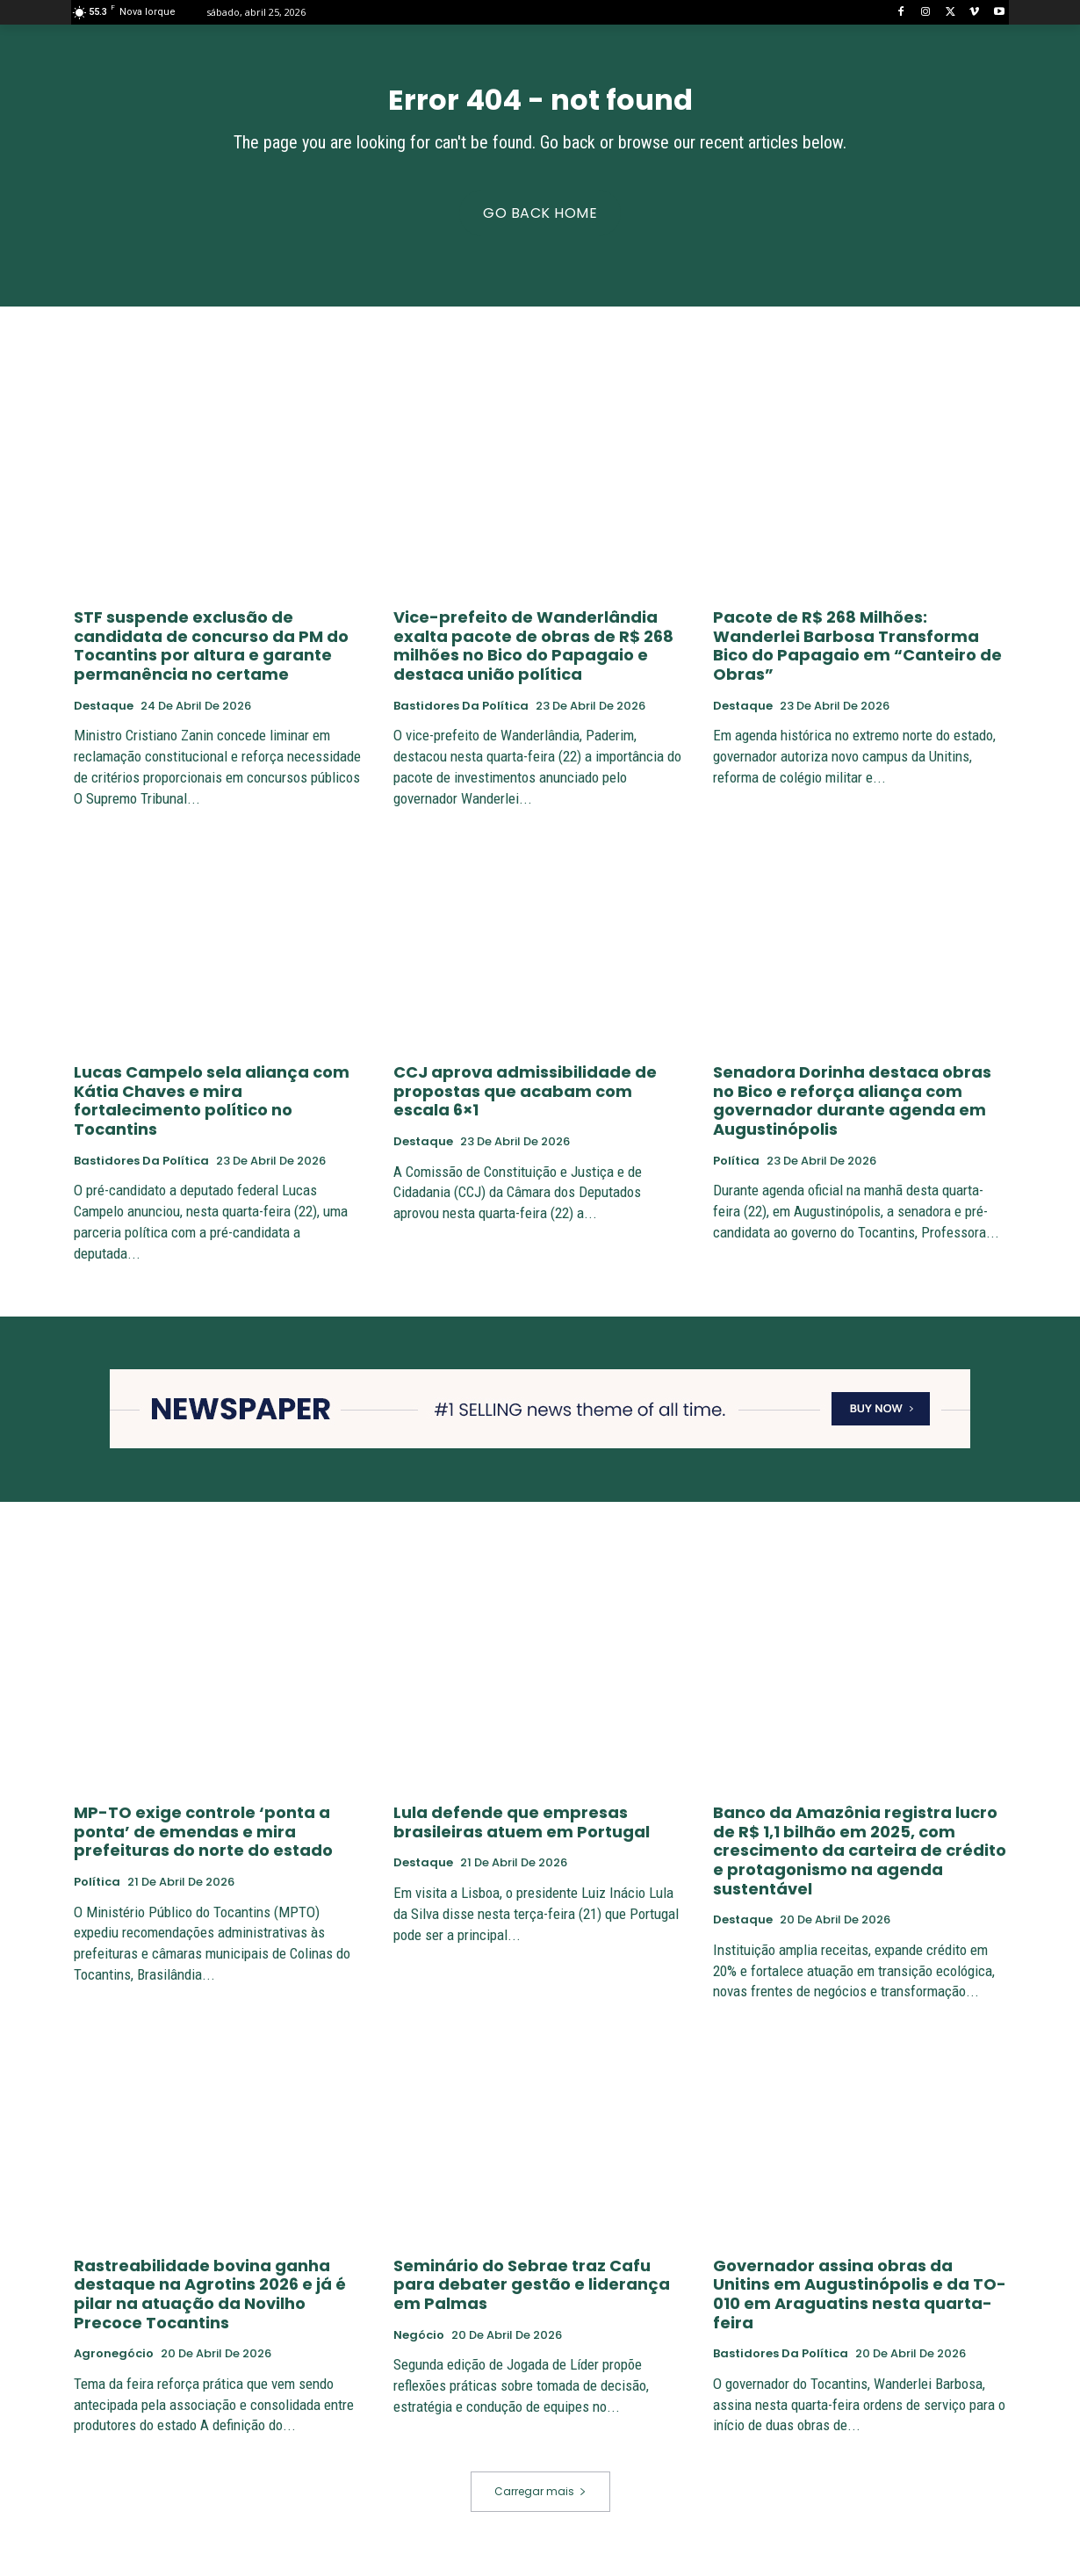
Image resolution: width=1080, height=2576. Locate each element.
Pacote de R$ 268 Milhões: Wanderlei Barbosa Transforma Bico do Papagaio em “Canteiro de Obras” (857, 656)
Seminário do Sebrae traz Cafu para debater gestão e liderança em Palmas (531, 2296)
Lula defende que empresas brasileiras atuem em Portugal (521, 1833)
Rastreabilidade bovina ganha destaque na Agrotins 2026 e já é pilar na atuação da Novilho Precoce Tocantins (210, 2305)
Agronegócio (114, 2365)
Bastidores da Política (461, 717)
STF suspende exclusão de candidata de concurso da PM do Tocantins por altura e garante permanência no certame (211, 656)
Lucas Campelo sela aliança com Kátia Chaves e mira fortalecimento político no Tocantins (211, 1111)
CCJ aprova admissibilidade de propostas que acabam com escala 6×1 (525, 1102)
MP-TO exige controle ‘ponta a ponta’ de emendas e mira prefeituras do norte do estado (203, 1842)
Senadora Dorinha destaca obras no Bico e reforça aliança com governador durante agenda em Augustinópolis (852, 1111)
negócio (418, 2346)
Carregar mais (540, 2502)
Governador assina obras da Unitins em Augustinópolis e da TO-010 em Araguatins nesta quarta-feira (859, 2305)
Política (736, 1172)
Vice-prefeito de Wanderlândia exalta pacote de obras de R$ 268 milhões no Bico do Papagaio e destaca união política (533, 656)
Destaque (103, 717)
